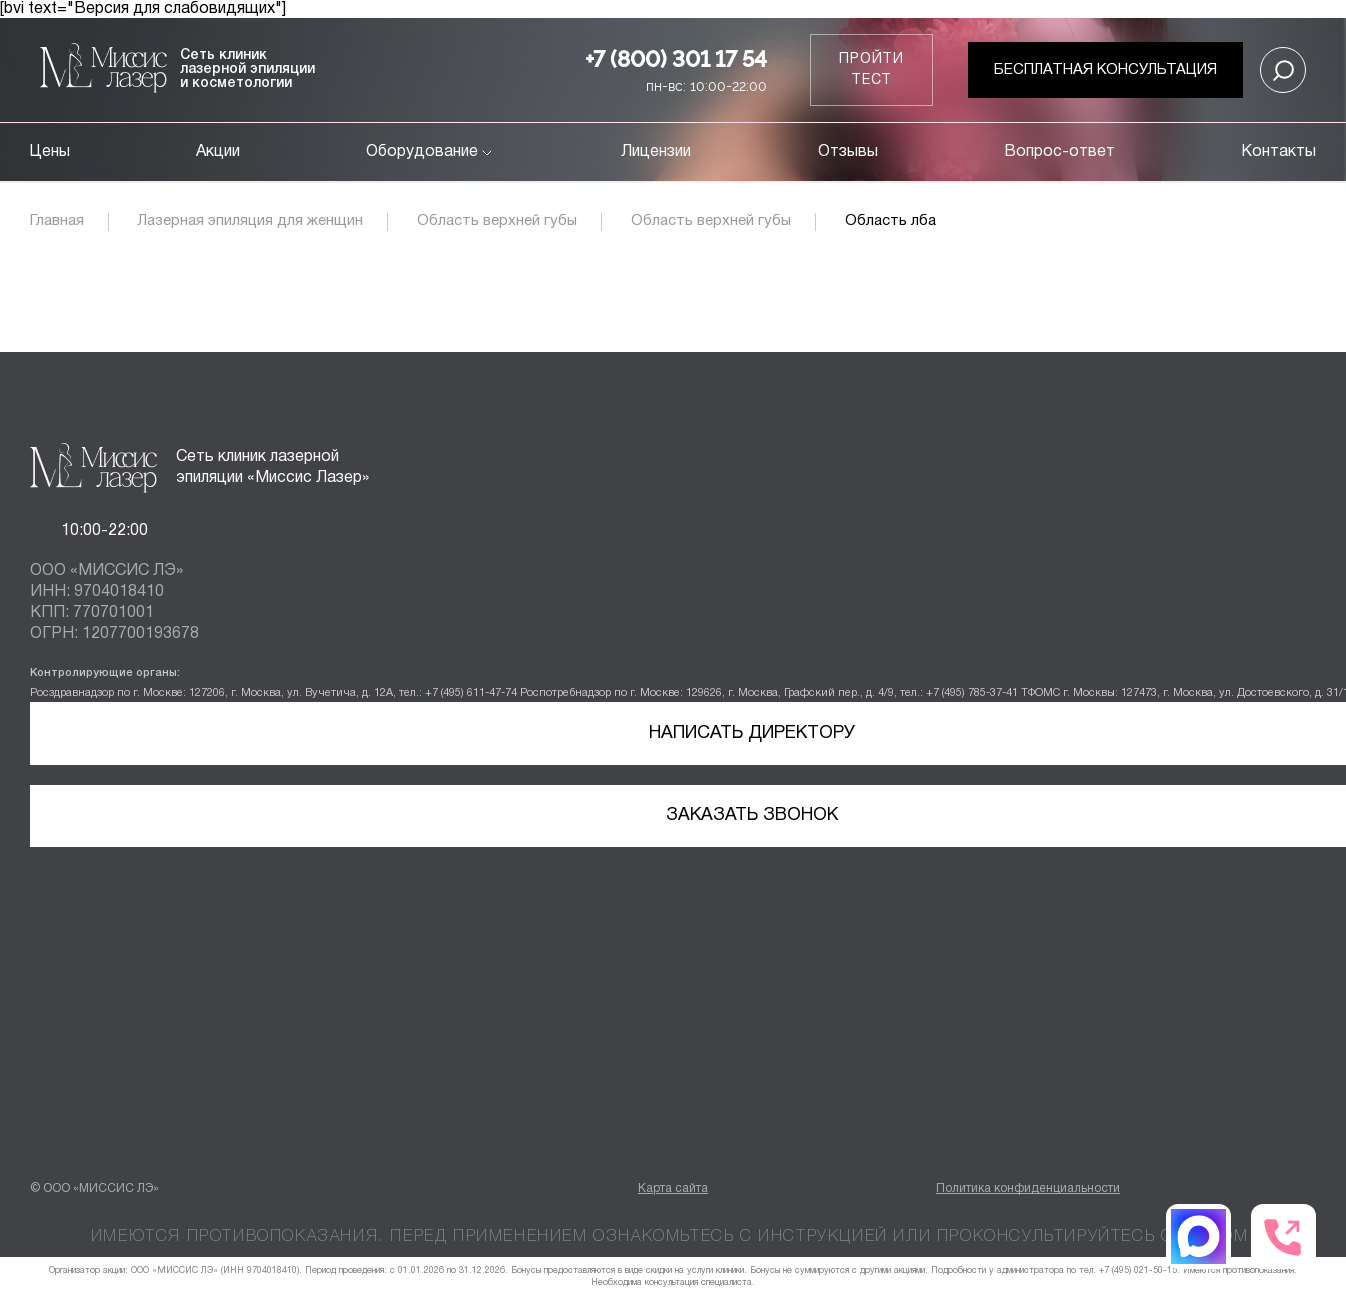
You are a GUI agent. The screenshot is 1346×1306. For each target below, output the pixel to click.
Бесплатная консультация (1105, 70)
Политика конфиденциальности (1028, 1188)
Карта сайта (673, 1188)
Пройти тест (871, 70)
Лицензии (656, 152)
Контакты (1278, 152)
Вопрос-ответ (1059, 152)
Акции (218, 152)
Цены (50, 152)
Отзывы (848, 152)
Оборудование (430, 152)
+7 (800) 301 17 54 (676, 59)
